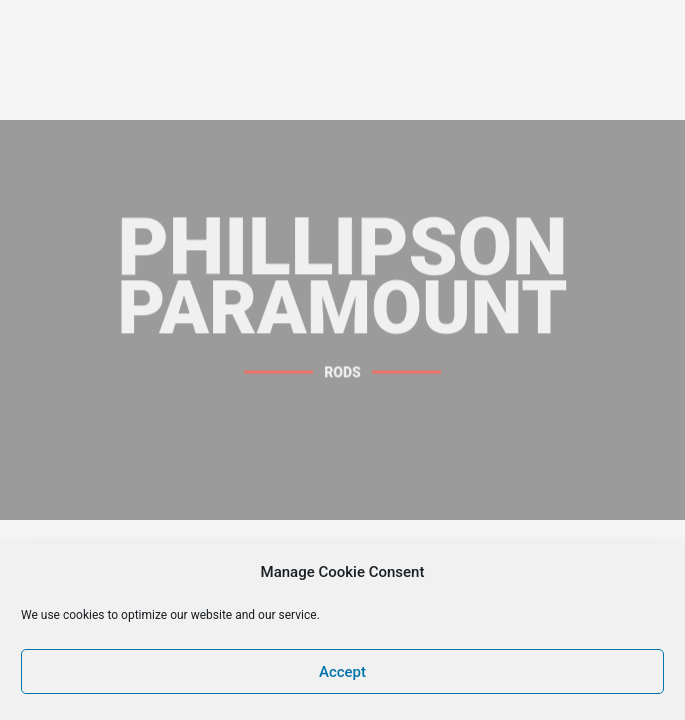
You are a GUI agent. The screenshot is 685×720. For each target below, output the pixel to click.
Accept (342, 672)
